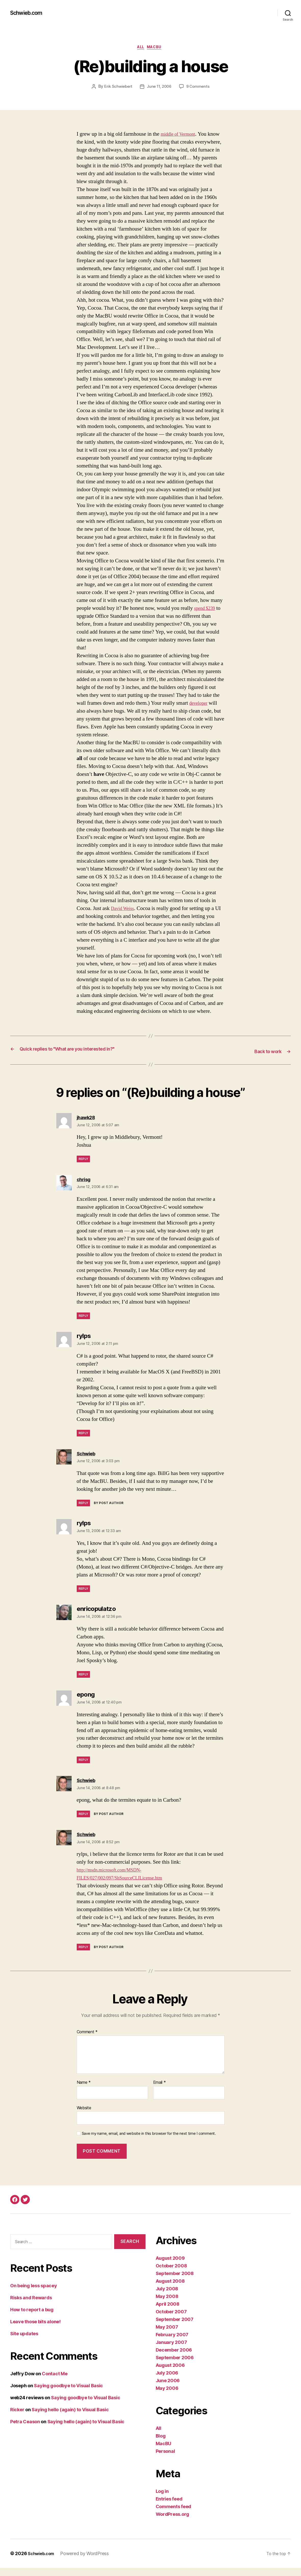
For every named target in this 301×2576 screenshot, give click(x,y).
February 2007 (172, 2342)
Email (159, 2091)
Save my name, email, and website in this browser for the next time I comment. (149, 2142)
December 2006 (174, 2358)
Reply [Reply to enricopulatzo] (83, 1682)
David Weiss (124, 909)
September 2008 (175, 2281)
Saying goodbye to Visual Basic (68, 2394)
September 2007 (174, 2327)
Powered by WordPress (88, 2561)
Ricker (17, 2418)
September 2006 (175, 2365)
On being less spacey (33, 2294)
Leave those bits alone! (35, 2330)
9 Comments (200, 88)
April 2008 (167, 2312)
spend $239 (206, 609)
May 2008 (167, 2304)
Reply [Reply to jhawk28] (83, 1167)
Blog (161, 2444)
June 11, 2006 (159, 88)
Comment (87, 2040)
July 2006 (167, 2381)
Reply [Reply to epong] (83, 1768)
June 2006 (168, 2388)
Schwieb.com (29, 13)
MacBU (157, 48)
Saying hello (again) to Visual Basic (70, 2418)
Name (84, 2091)
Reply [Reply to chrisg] (83, 1324)
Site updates (24, 2342)
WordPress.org (172, 2522)
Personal (165, 2459)
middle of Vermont (181, 135)
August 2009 (170, 2266)
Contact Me (54, 2382)
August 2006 (170, 2373)
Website (84, 2115)
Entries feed (169, 2507)
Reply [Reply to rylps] (83, 1441)
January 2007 (171, 2350)
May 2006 (167, 2396)
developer (200, 704)
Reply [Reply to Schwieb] (83, 1511)
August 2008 (170, 2289)
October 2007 (171, 2319)
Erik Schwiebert (117, 88)
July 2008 (167, 2297)
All (140, 48)
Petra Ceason (25, 2430)
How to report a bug (32, 2318)
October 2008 (171, 2274)
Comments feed (173, 2514)
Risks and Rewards (31, 2306)
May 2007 (167, 2335)
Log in (162, 2499)
